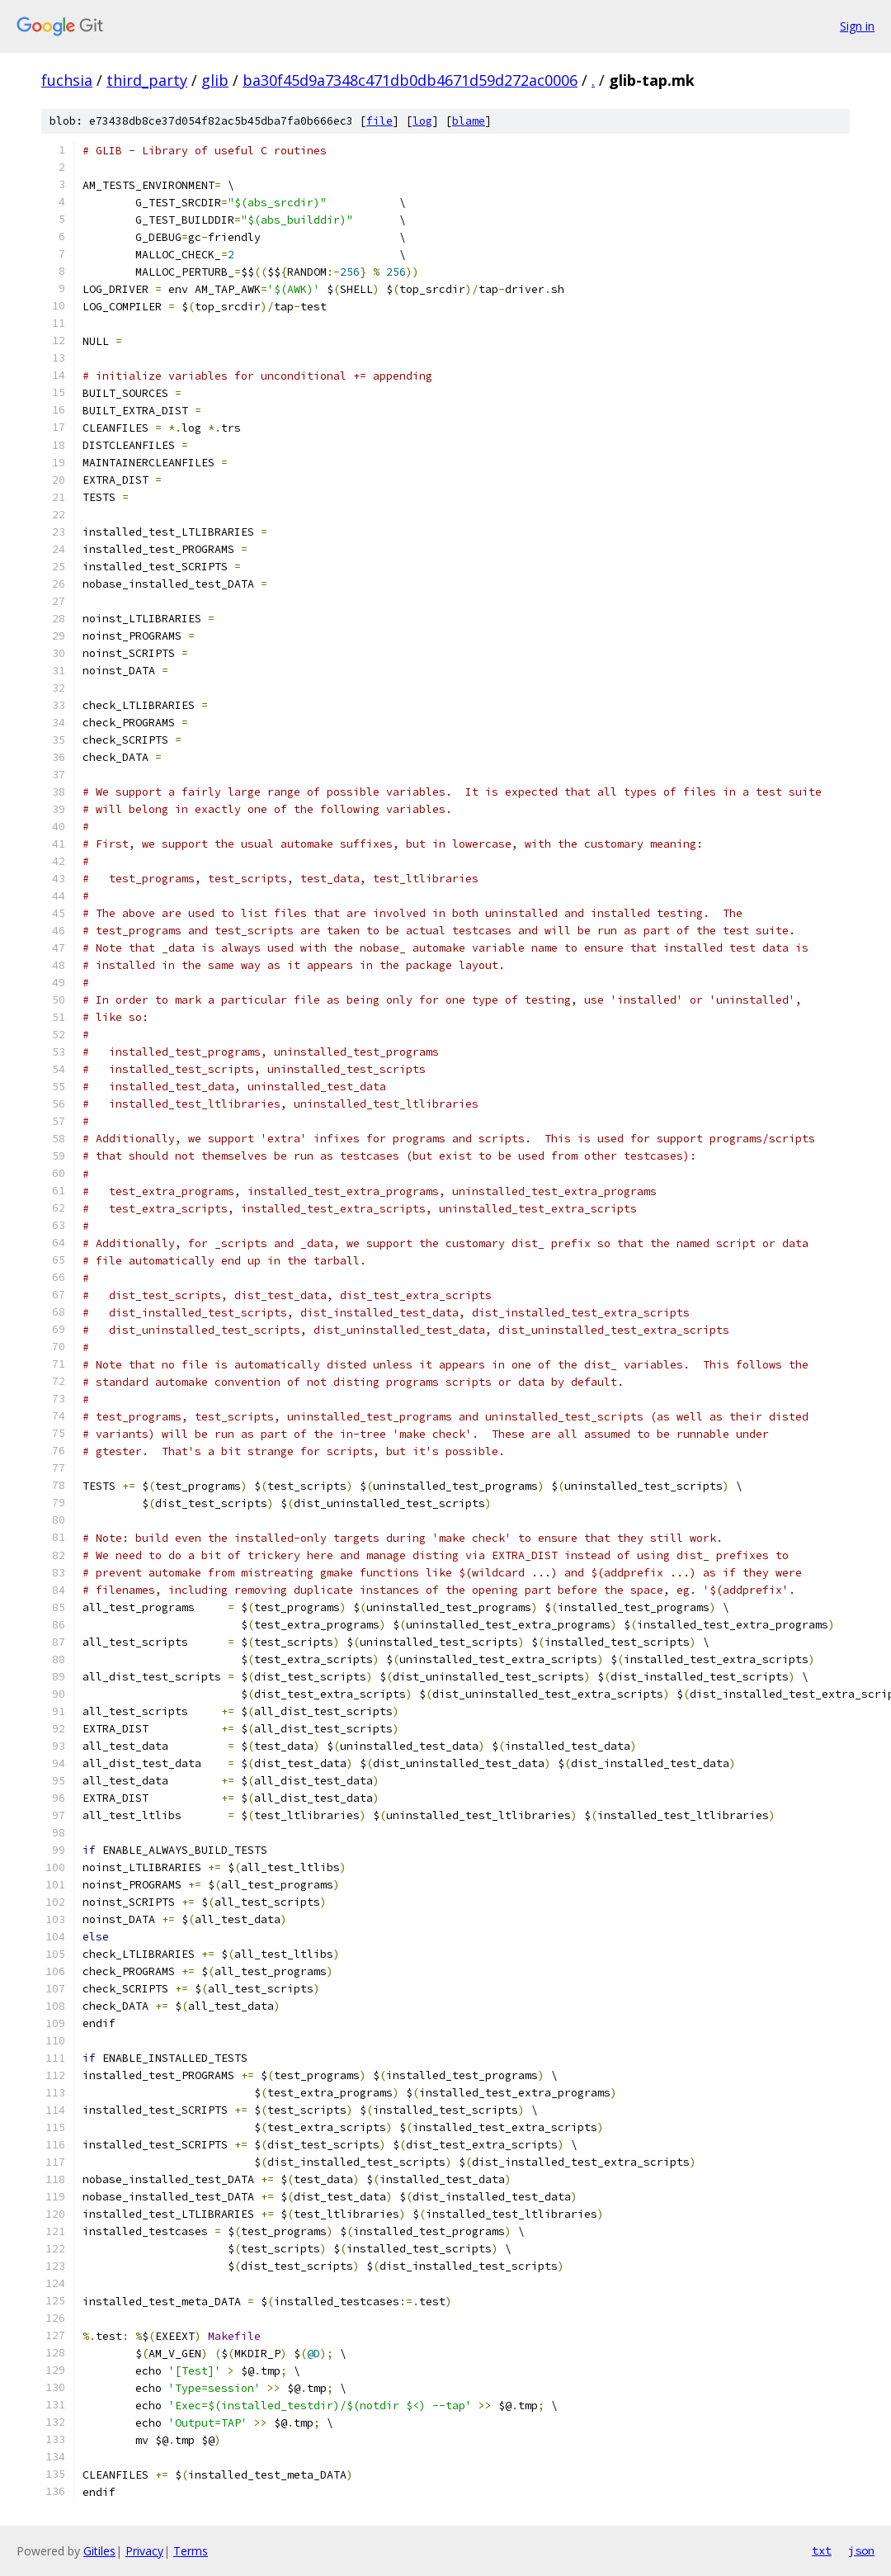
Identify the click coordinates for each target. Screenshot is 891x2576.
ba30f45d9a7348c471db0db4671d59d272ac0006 (410, 80)
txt (822, 2550)
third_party (146, 80)
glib (215, 80)
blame (468, 121)
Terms (190, 2551)
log (422, 121)
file (379, 121)
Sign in (857, 26)
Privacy (144, 2551)
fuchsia (66, 80)
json (861, 2550)
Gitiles (99, 2551)
